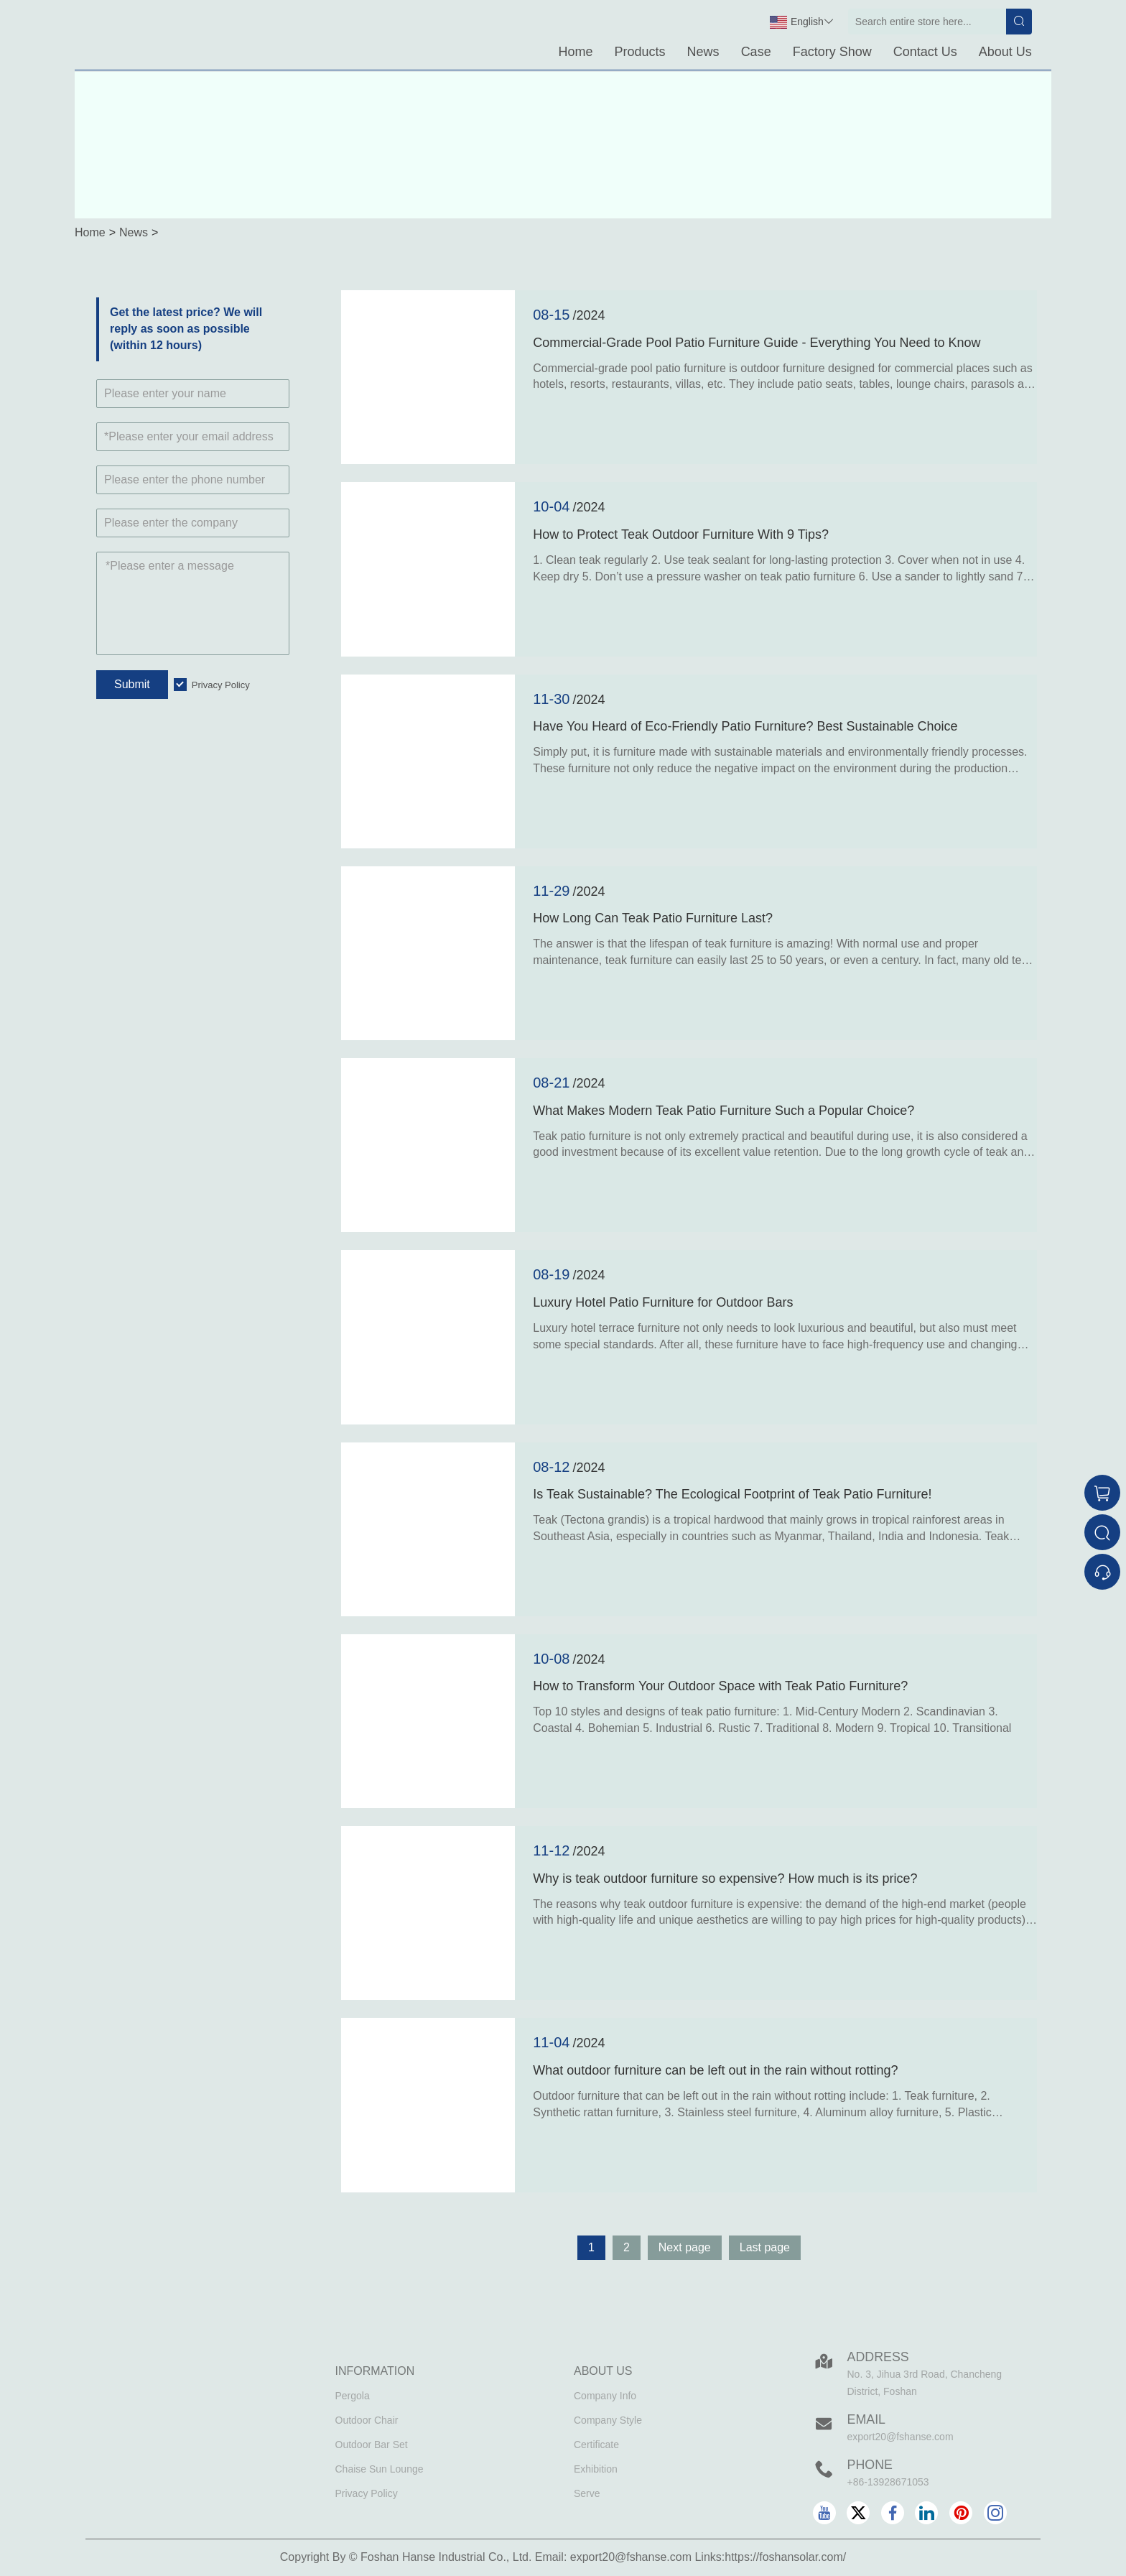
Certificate (596, 2444)
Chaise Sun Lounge (379, 2469)
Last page (765, 2247)
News (703, 52)
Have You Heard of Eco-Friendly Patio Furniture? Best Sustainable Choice (745, 726)
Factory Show (832, 52)
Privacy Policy (221, 685)
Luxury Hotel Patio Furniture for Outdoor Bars (663, 1302)
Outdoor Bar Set (371, 2444)
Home (576, 52)
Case (756, 52)
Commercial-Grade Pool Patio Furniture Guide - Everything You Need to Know (756, 342)
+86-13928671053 (888, 2482)
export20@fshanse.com (900, 2436)
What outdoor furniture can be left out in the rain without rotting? (715, 2070)
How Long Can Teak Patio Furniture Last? (653, 918)
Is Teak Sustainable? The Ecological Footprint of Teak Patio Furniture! (732, 1494)
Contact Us (925, 52)
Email (866, 2419)
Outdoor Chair (367, 2420)
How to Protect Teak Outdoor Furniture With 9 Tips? (681, 534)
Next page (685, 2247)
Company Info (605, 2395)
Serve (587, 2493)
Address (878, 2357)
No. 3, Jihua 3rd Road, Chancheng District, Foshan (924, 2382)
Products (640, 52)
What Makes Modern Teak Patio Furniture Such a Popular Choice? (723, 1110)
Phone (870, 2464)
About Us (1005, 52)
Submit (132, 684)
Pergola (352, 2395)
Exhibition (596, 2469)
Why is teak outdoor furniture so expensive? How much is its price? (725, 1878)
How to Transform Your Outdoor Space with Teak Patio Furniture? (720, 1686)
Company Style (608, 2420)
